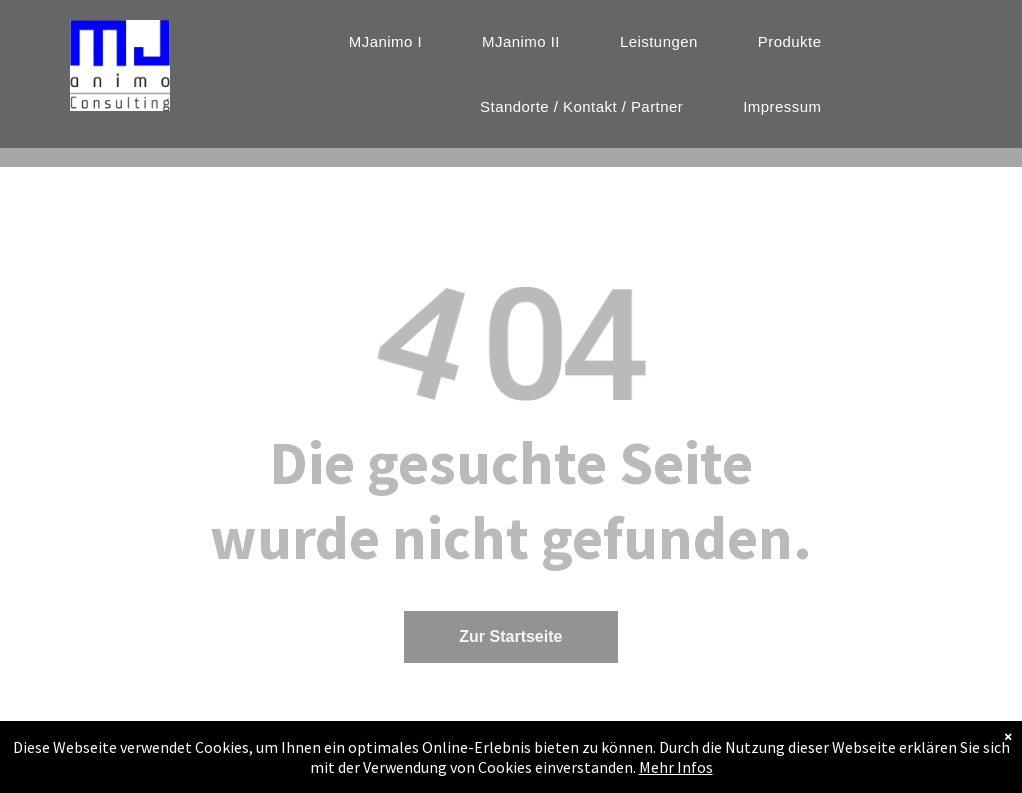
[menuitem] (385, 41)
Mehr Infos (676, 778)
